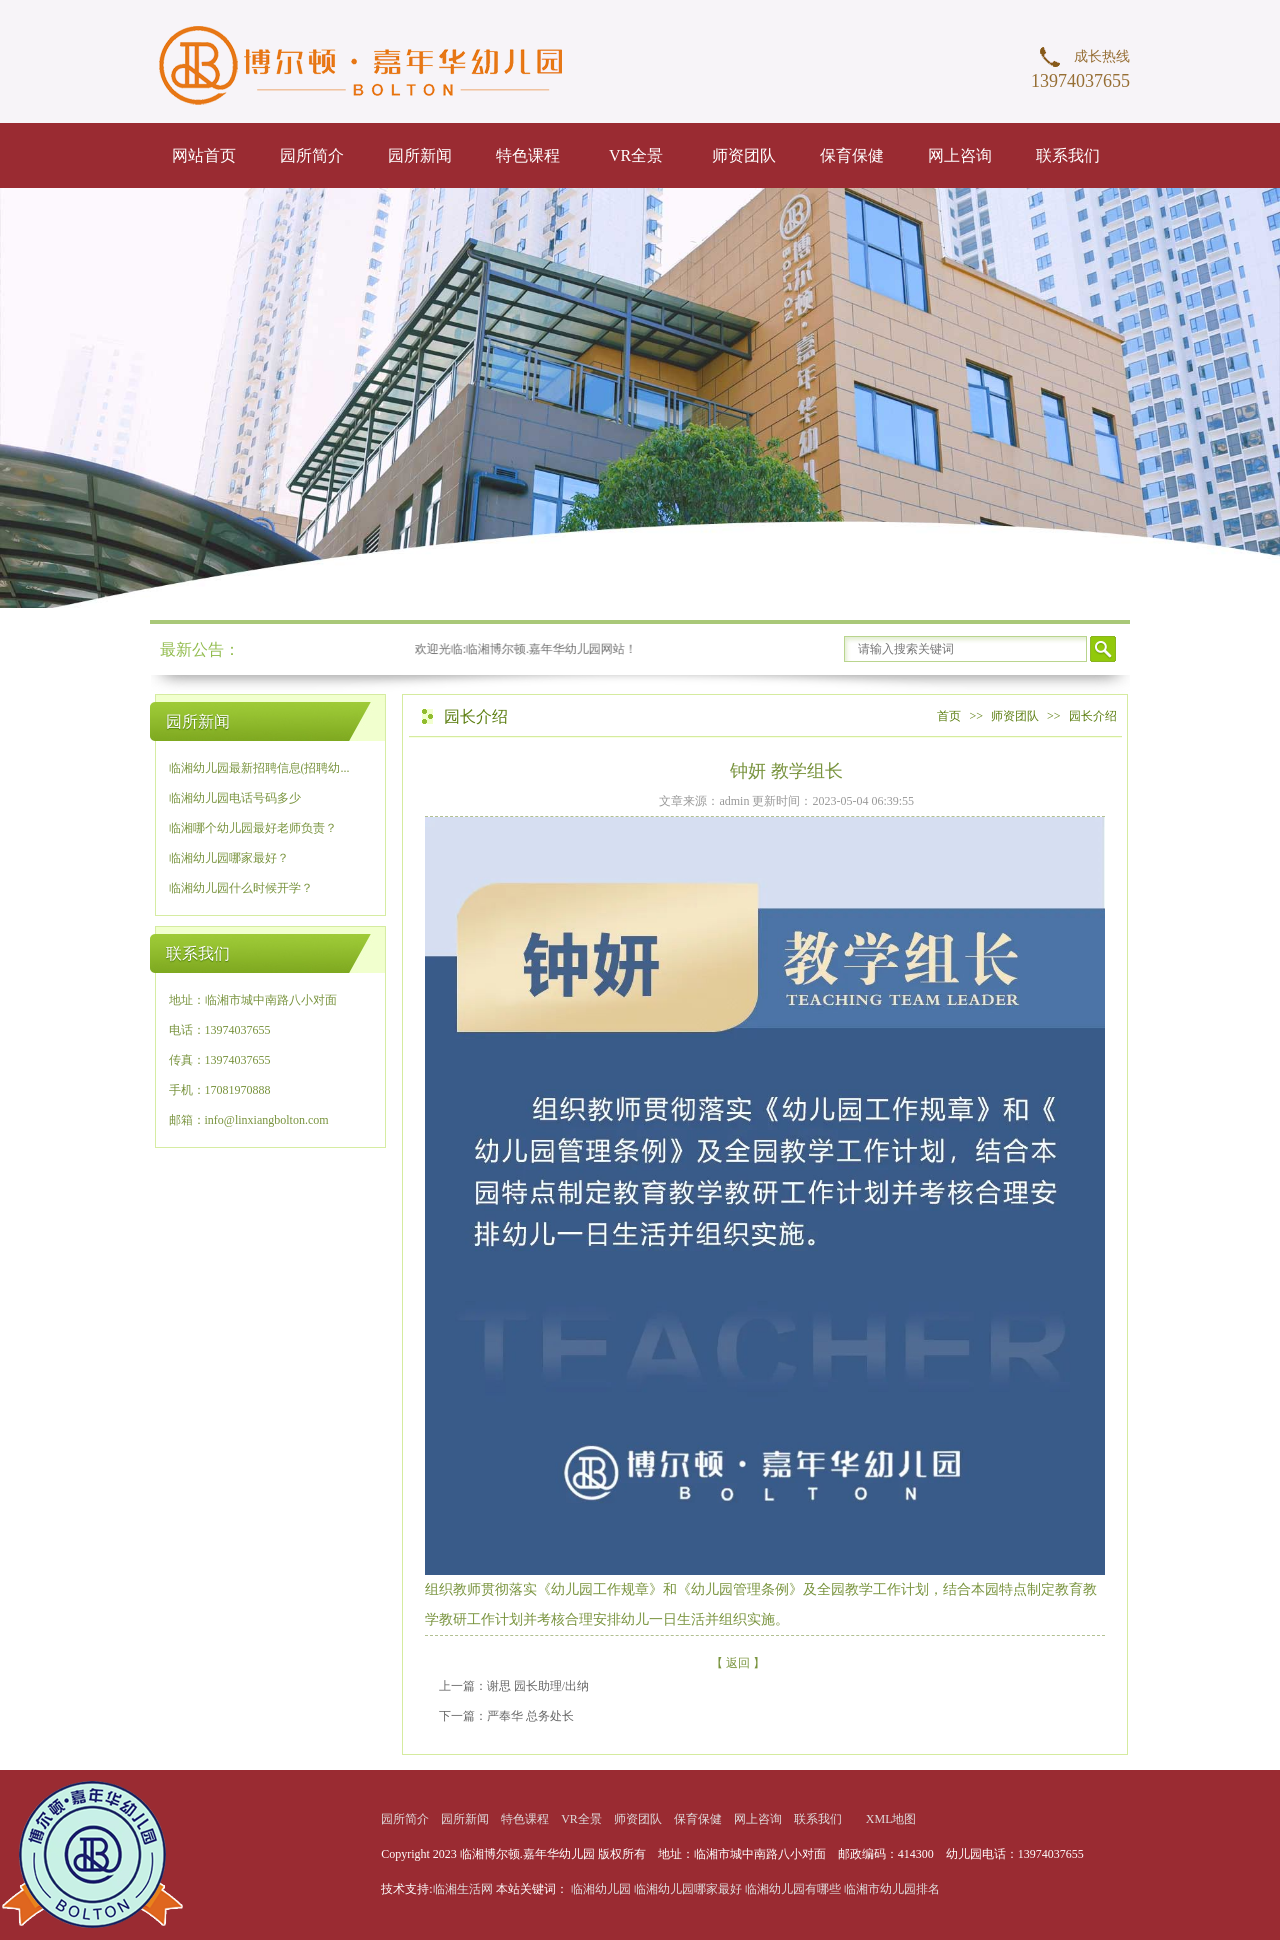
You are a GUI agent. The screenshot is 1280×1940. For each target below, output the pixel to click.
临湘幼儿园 (601, 1889)
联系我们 (1068, 155)
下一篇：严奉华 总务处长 (506, 1716)
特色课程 (528, 155)
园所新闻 (420, 155)
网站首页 (204, 155)
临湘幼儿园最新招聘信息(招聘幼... (259, 768)
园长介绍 (1093, 716)
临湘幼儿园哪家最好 (688, 1889)
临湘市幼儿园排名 (892, 1889)
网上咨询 (960, 155)
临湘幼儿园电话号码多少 (235, 798)
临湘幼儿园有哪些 (793, 1889)
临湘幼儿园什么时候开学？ (241, 888)
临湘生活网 (464, 1889)
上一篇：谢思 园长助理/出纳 (514, 1686)
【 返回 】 (738, 1663)
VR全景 (636, 155)
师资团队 (744, 155)
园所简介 (312, 155)
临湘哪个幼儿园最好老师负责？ (253, 828)
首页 (949, 716)
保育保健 (852, 155)
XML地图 (891, 1819)
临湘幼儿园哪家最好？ (229, 858)
